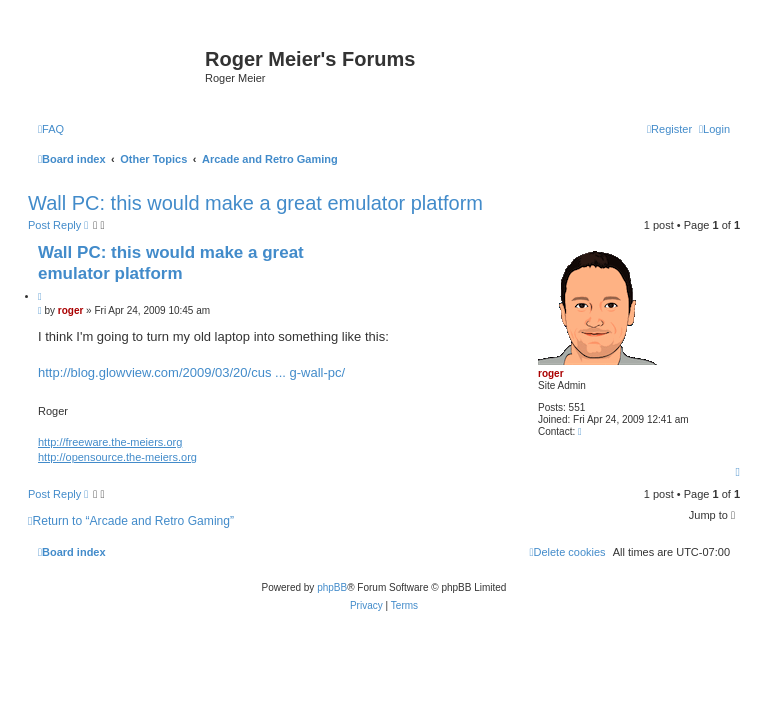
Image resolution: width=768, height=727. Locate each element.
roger (551, 373)
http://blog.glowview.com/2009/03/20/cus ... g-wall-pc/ (191, 372)
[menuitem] (51, 129)
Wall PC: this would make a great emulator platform (255, 203)
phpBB (332, 587)
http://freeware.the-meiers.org (110, 442)
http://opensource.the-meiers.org (117, 457)
